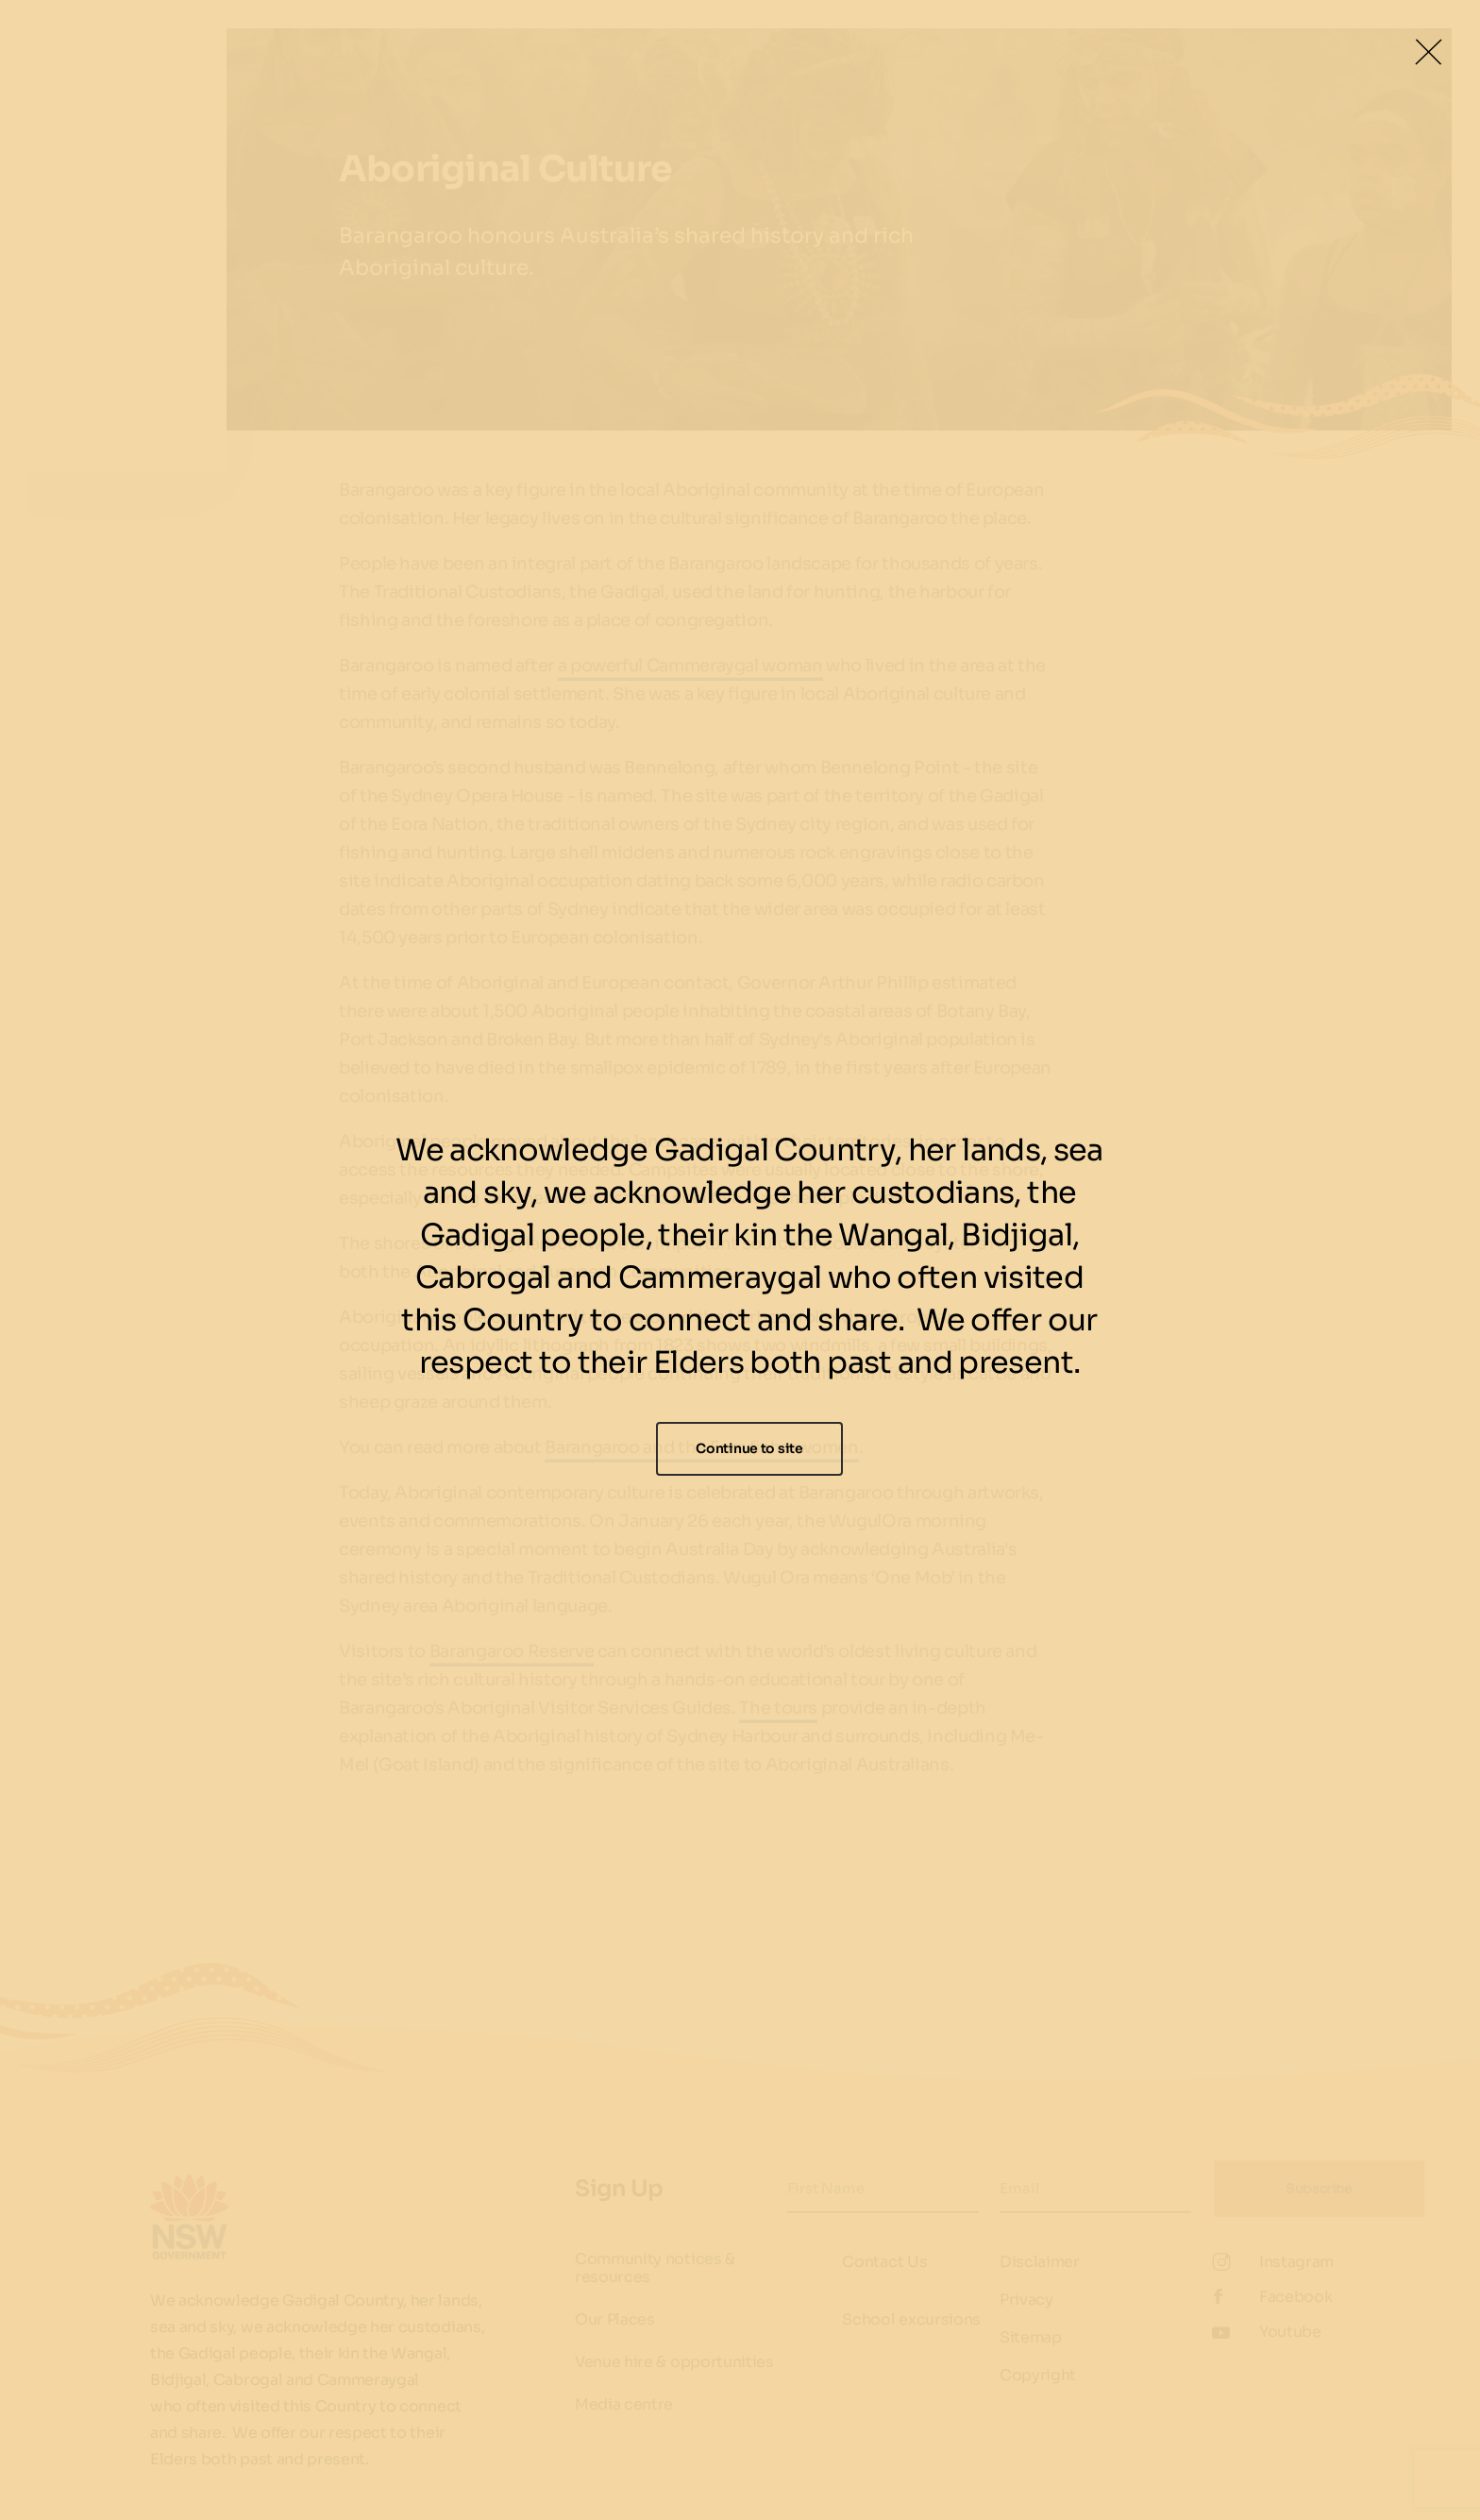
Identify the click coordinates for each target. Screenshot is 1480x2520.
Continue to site (749, 1448)
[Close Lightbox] (1428, 52)
